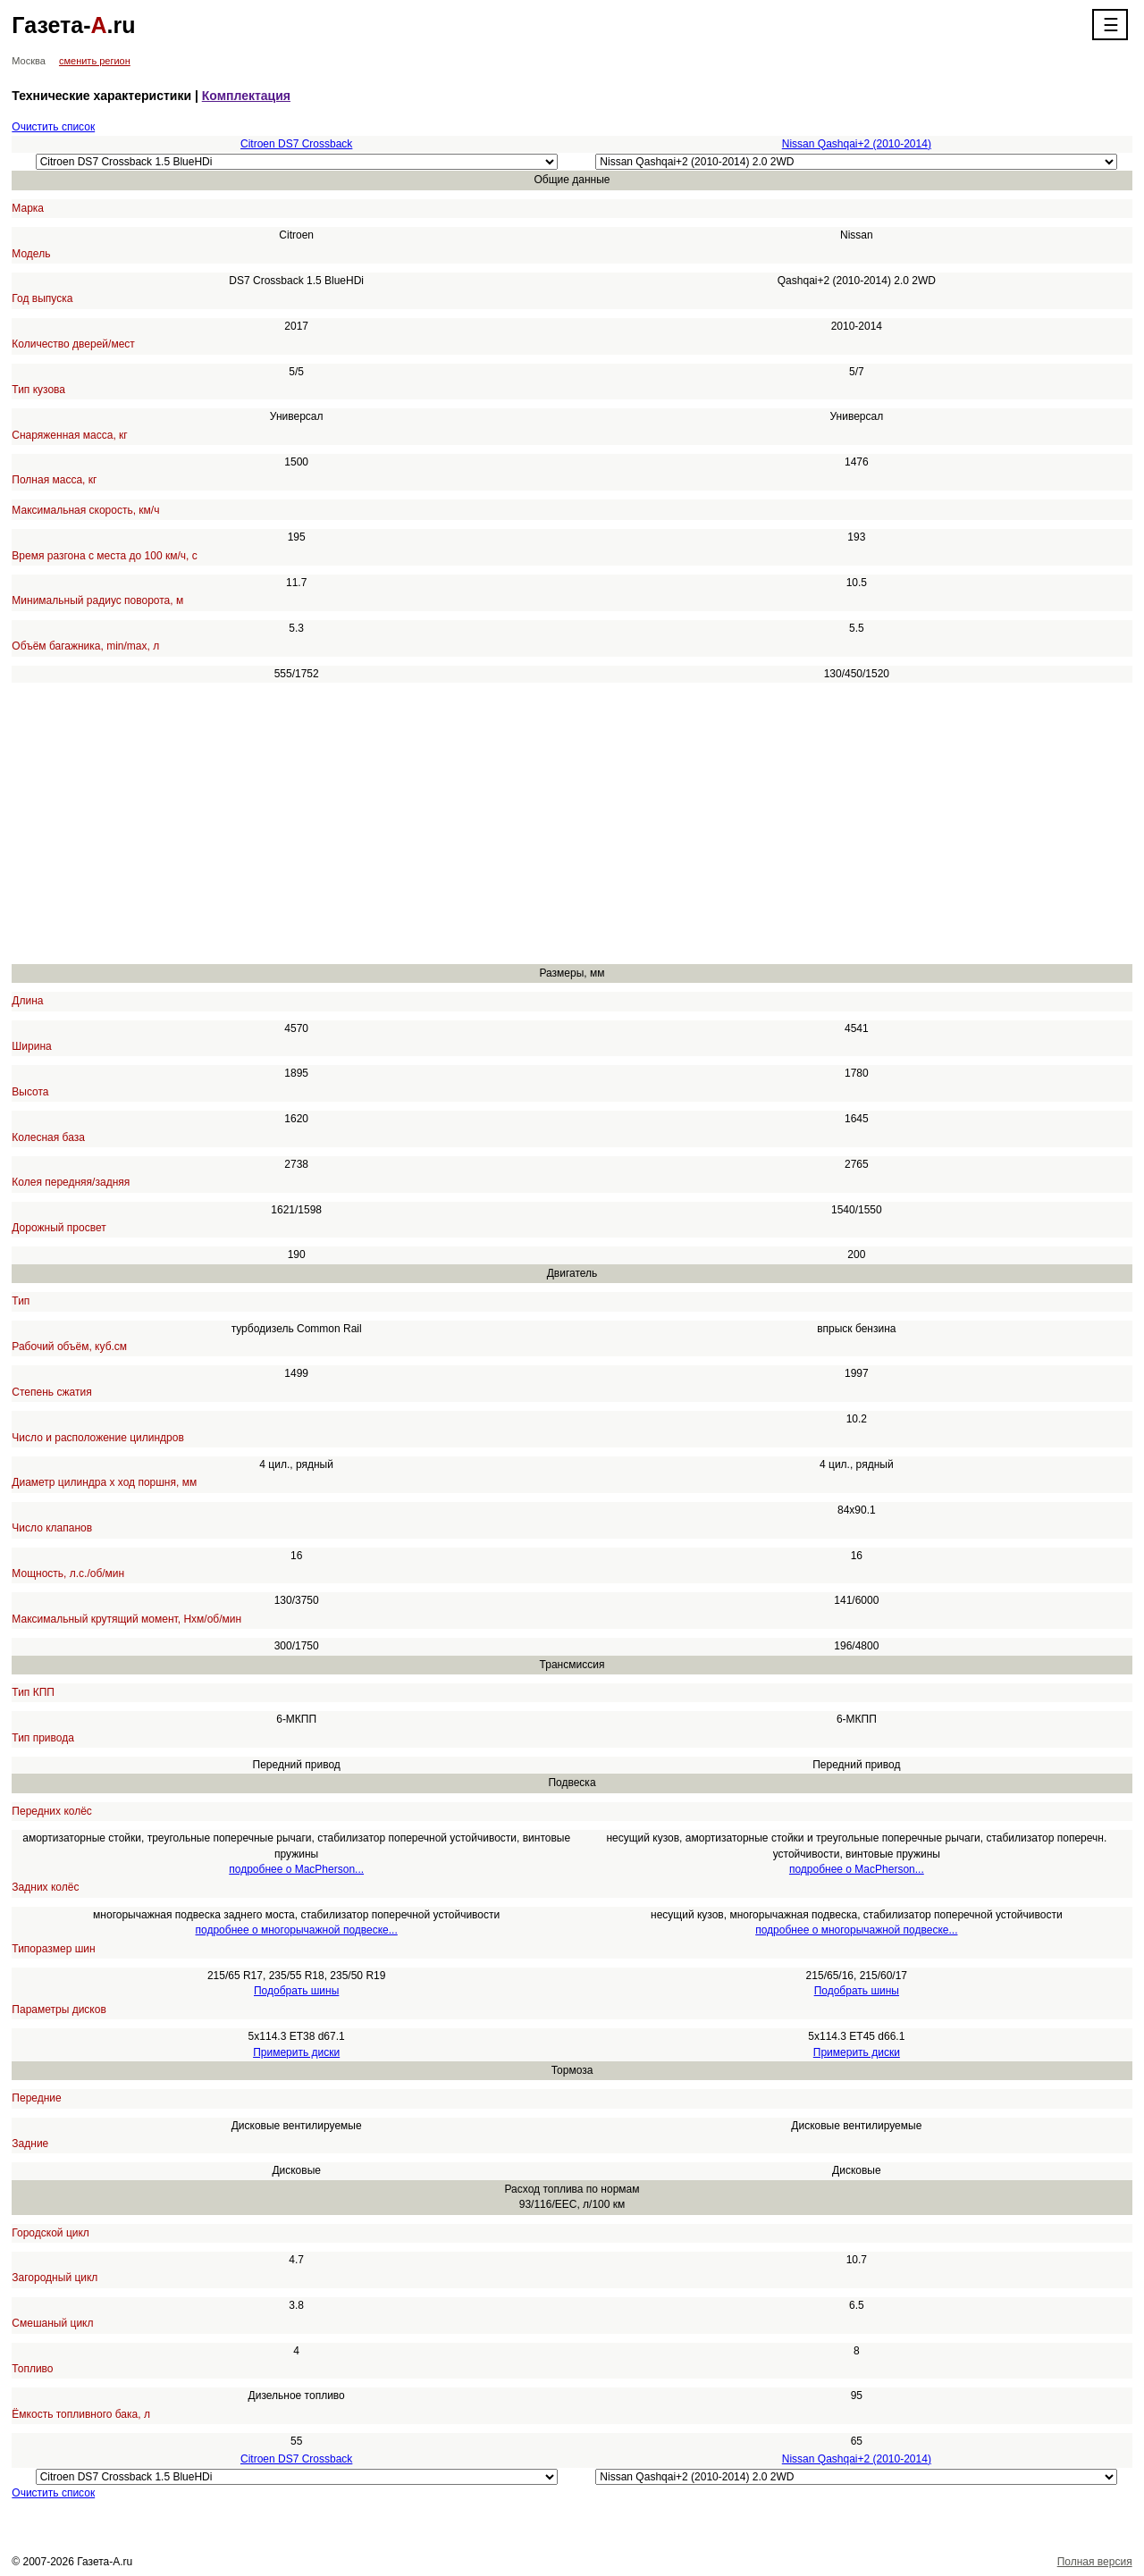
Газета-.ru (73, 25)
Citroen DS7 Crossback (296, 144)
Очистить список (53, 127)
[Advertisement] (548, 823)
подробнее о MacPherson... (296, 1869)
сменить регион (94, 60)
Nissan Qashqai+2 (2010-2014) (856, 144)
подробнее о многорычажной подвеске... (297, 1930)
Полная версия (1094, 2561)
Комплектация (246, 95)
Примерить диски (296, 2052)
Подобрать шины (296, 1990)
